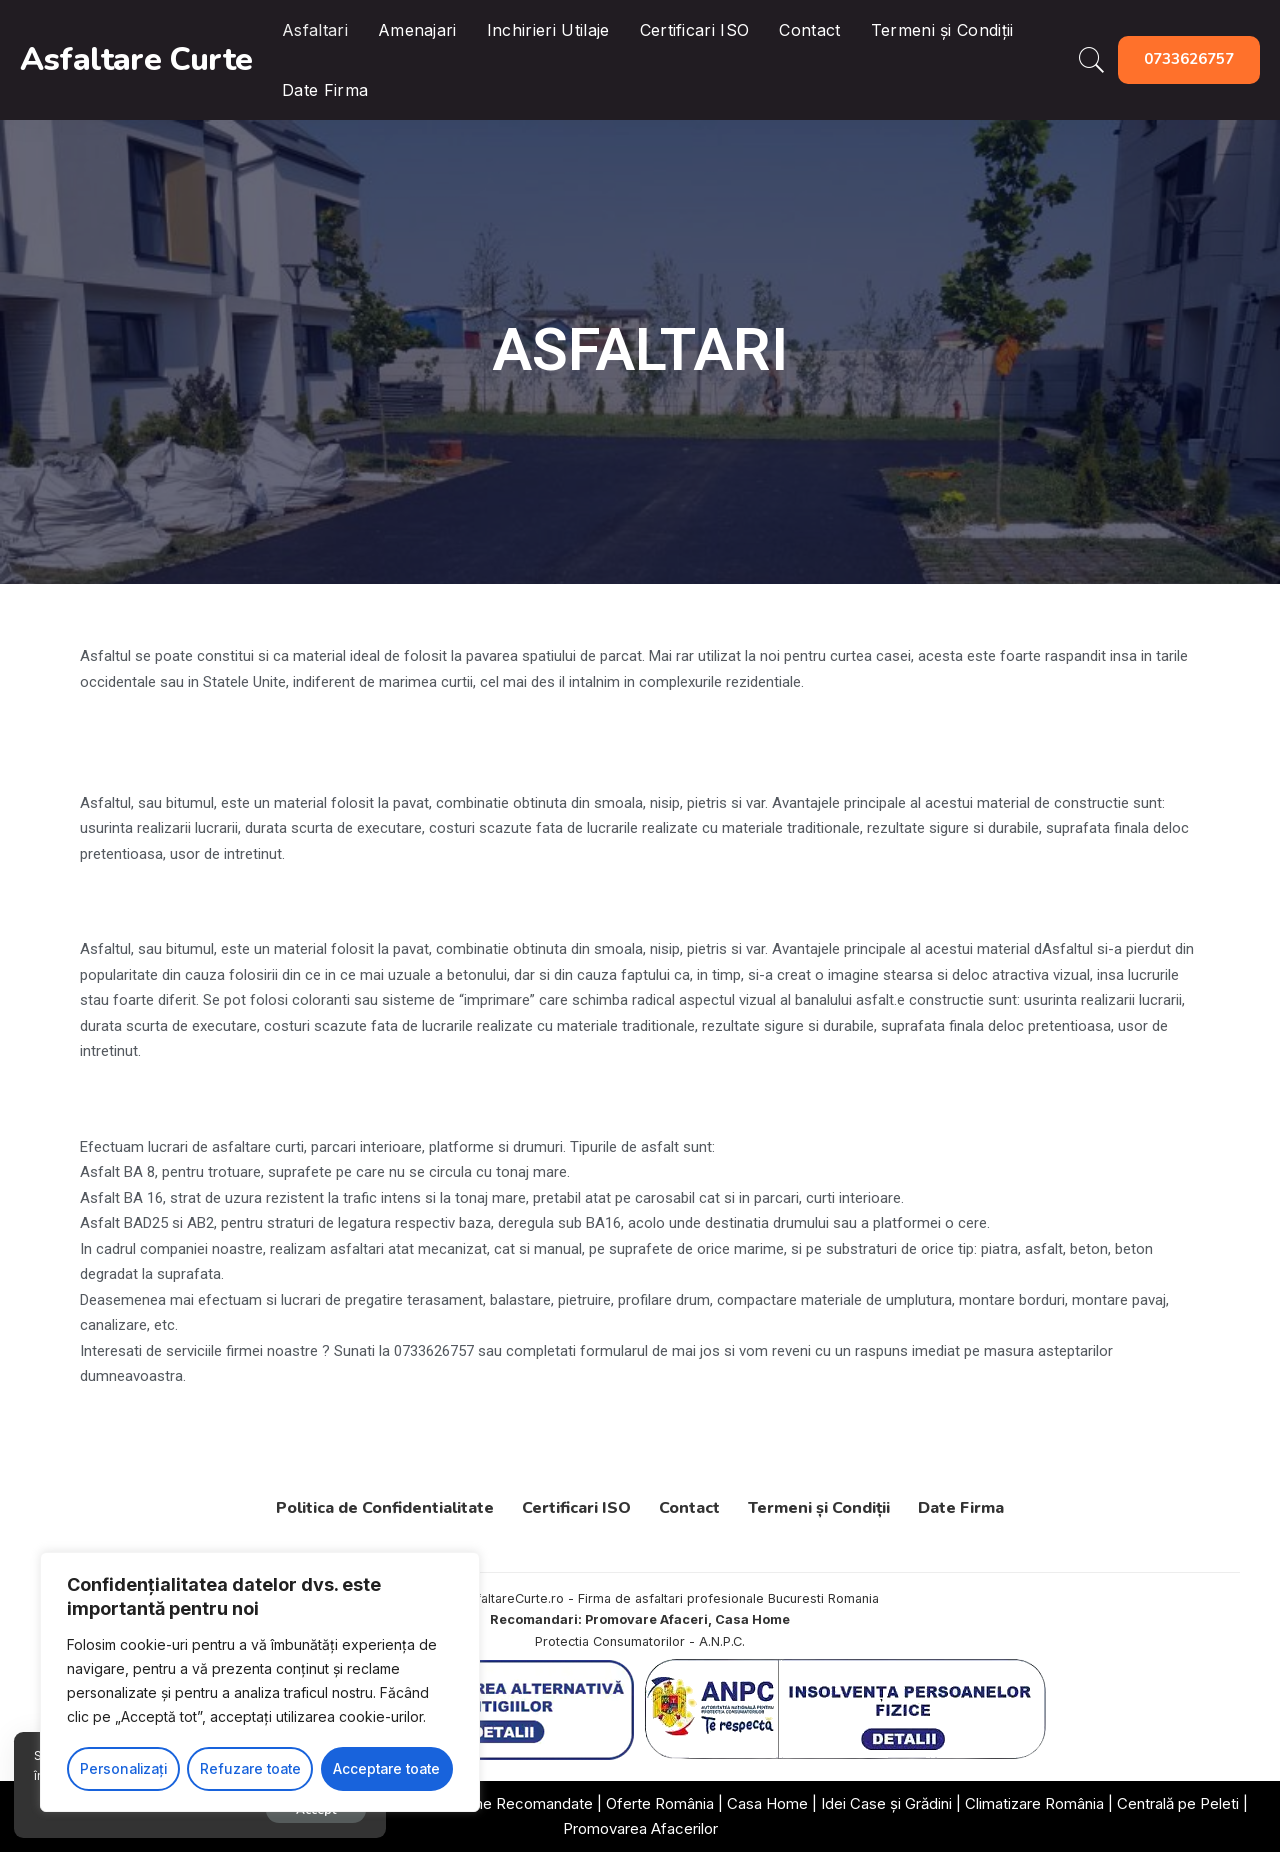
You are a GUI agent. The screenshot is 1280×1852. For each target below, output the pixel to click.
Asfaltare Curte (136, 59)
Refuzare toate (249, 1768)
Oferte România (660, 1803)
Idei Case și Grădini (886, 1803)
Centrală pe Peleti (1178, 1803)
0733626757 (1189, 59)
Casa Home (752, 1619)
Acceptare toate (387, 1768)
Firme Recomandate (523, 1803)
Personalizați (123, 1768)
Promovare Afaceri (646, 1619)
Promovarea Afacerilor (640, 1828)
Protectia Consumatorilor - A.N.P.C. (640, 1641)
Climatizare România (1034, 1803)
